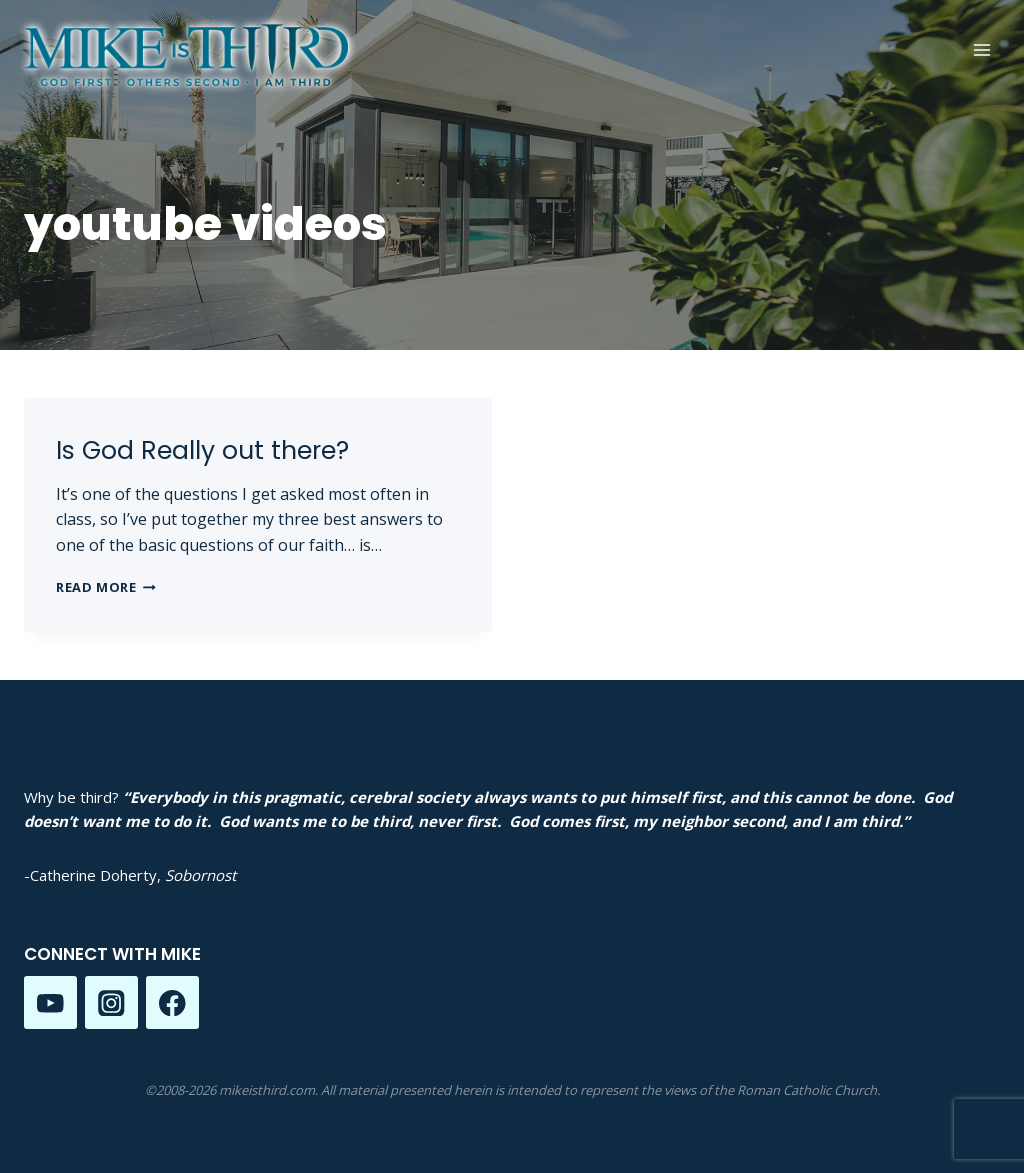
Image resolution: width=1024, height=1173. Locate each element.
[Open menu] (981, 49)
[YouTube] (50, 1002)
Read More (106, 587)
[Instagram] (111, 1002)
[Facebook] (172, 1002)
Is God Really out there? (202, 450)
